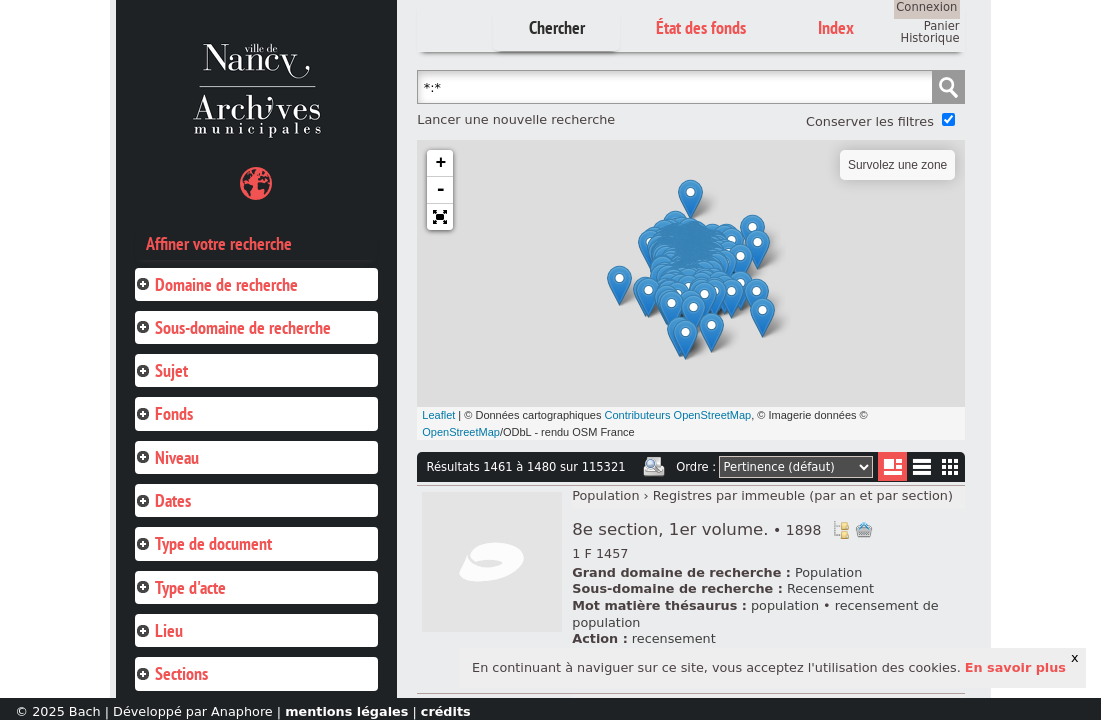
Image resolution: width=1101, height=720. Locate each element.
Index (836, 27)
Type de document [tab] (203, 543)
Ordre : (696, 467)
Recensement (830, 588)
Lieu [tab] (159, 630)
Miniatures (950, 466)
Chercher (557, 27)
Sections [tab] (171, 673)
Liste (892, 466)
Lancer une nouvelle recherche (516, 119)
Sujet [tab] (161, 370)
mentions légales (346, 711)
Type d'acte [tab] (180, 587)
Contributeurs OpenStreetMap (677, 415)
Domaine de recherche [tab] (216, 284)
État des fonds (701, 27)
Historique (930, 38)
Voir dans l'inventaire (841, 530)
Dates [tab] (163, 500)
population (785, 605)
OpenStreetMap (461, 432)
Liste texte (921, 470)
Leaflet (438, 415)
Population (605, 495)
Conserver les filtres (870, 121)
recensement (674, 638)
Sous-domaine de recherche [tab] (233, 327)
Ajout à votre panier (864, 530)
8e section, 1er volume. (696, 529)
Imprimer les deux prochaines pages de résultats (654, 467)
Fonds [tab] (164, 413)
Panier (942, 26)
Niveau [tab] (167, 457)
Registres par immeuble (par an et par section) (803, 495)
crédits (446, 711)
